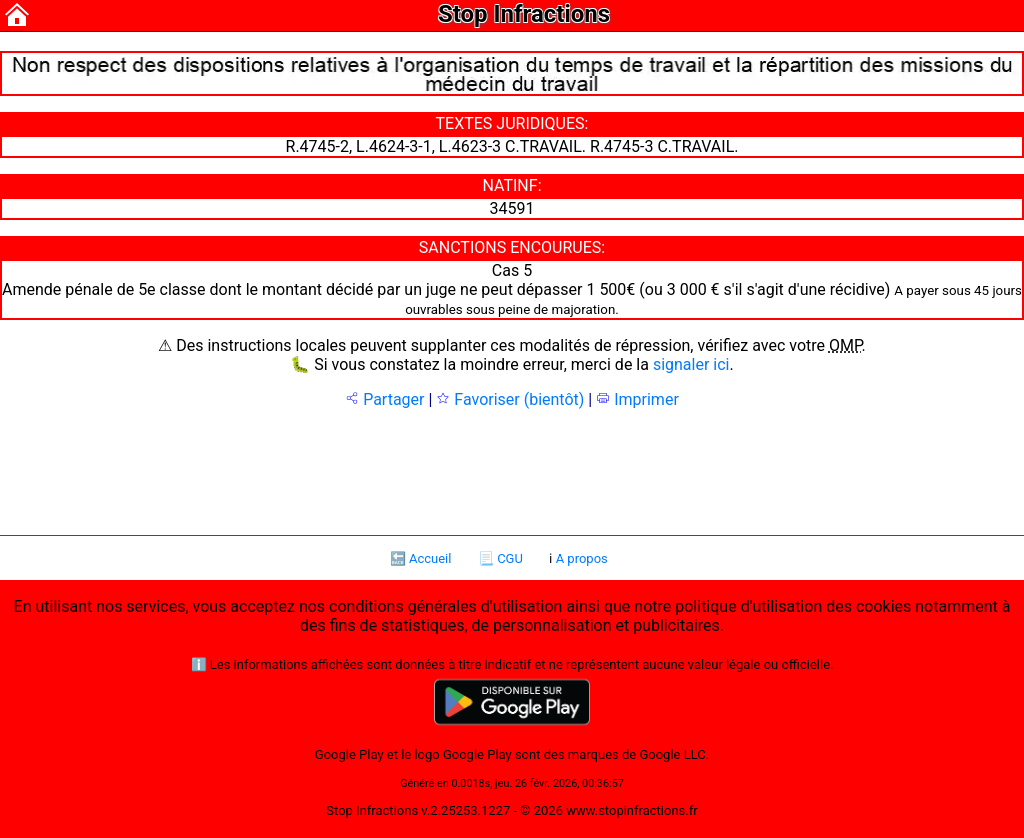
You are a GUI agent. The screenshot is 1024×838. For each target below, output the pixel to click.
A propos (582, 558)
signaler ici (691, 364)
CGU (510, 558)
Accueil (430, 558)
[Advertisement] (512, 470)
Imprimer (637, 399)
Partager (384, 399)
